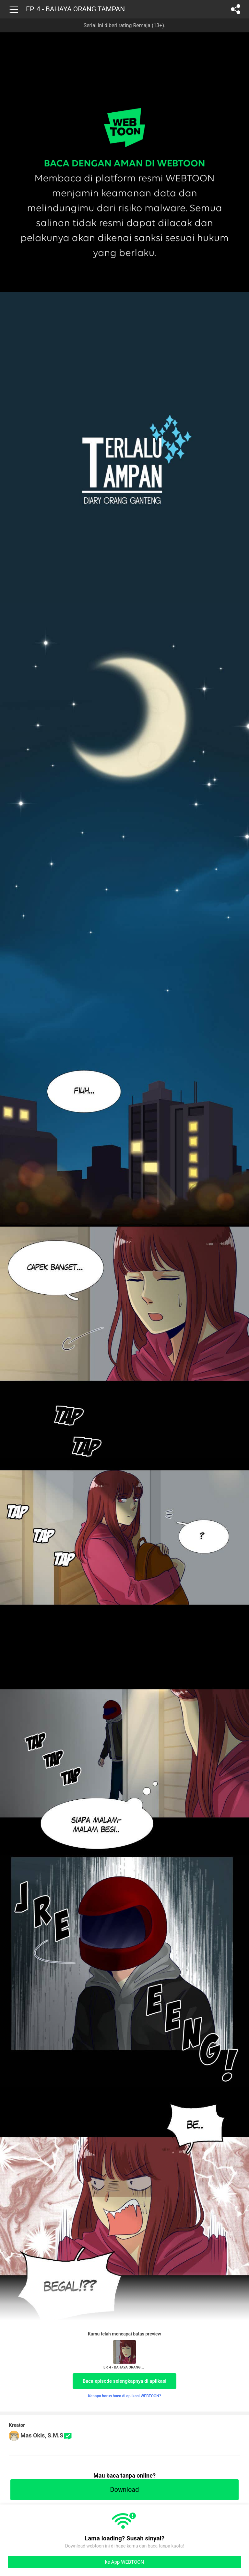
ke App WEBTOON (124, 2562)
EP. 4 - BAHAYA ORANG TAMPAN (75, 9)
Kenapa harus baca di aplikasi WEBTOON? (124, 2396)
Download (124, 2489)
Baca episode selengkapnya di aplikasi (125, 2381)
